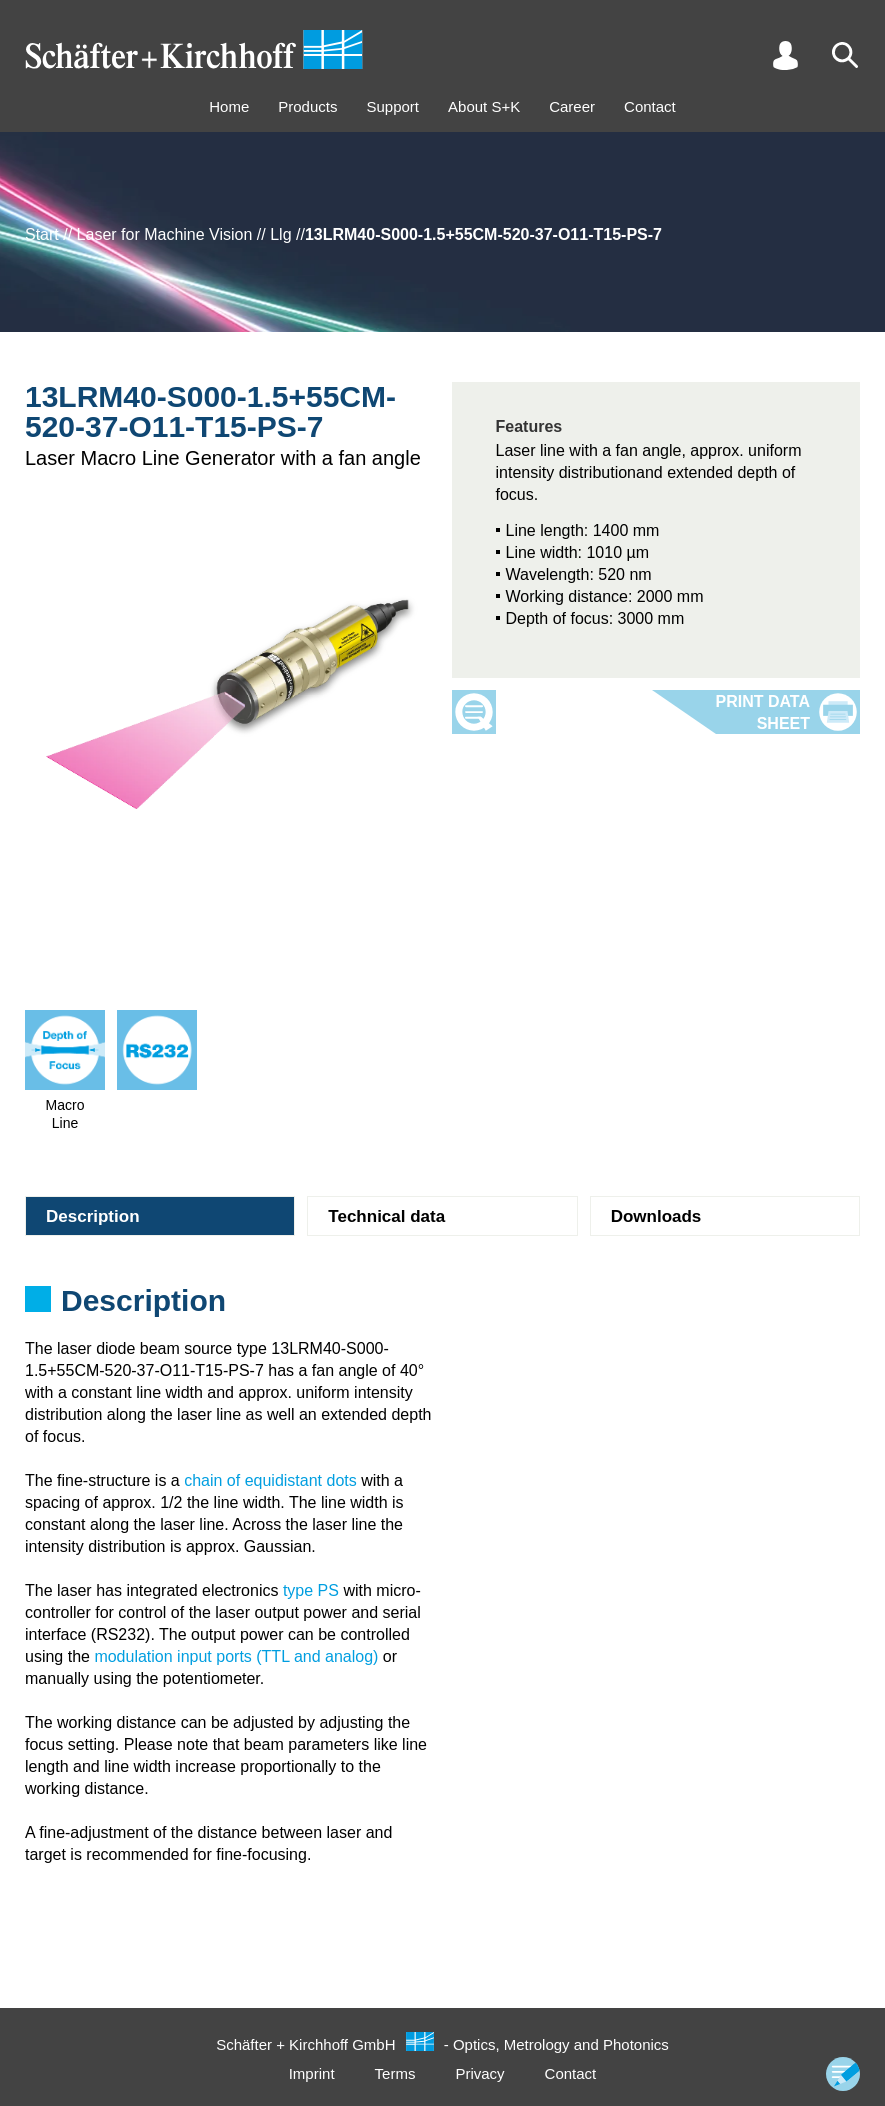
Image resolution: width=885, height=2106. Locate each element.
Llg (280, 234)
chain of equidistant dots (270, 1480)
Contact (650, 106)
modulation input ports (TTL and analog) (236, 1656)
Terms (395, 2073)
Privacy (479, 2073)
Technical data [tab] (386, 1216)
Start (42, 234)
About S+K (484, 106)
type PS (311, 1590)
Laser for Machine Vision (165, 234)
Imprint (312, 2073)
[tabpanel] (442, 1307)
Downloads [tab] (656, 1216)
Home (229, 106)
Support (392, 106)
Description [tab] (93, 1216)
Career (572, 106)
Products (307, 106)
